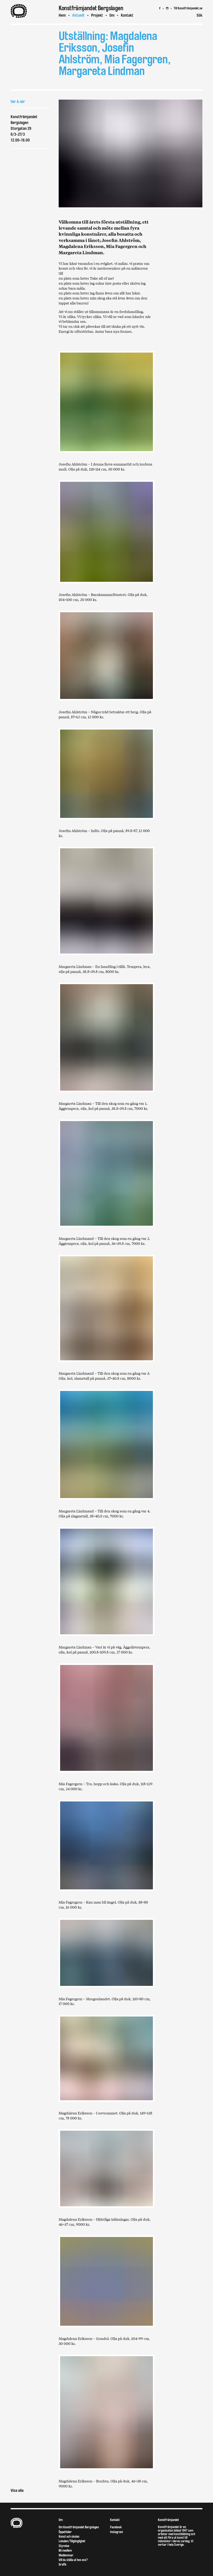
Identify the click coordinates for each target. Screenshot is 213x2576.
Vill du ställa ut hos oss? (73, 2560)
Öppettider (65, 2532)
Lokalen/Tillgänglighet (72, 2541)
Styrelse (64, 2546)
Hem (62, 15)
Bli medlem (65, 2550)
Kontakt (127, 15)
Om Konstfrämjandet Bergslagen (79, 2527)
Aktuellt (78, 15)
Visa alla (17, 2490)
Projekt (97, 15)
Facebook (116, 2527)
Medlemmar (66, 2555)
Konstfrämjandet (168, 2520)
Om (111, 15)
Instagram (116, 2532)
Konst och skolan (69, 2536)
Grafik (62, 2564)
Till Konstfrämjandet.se (188, 8)
